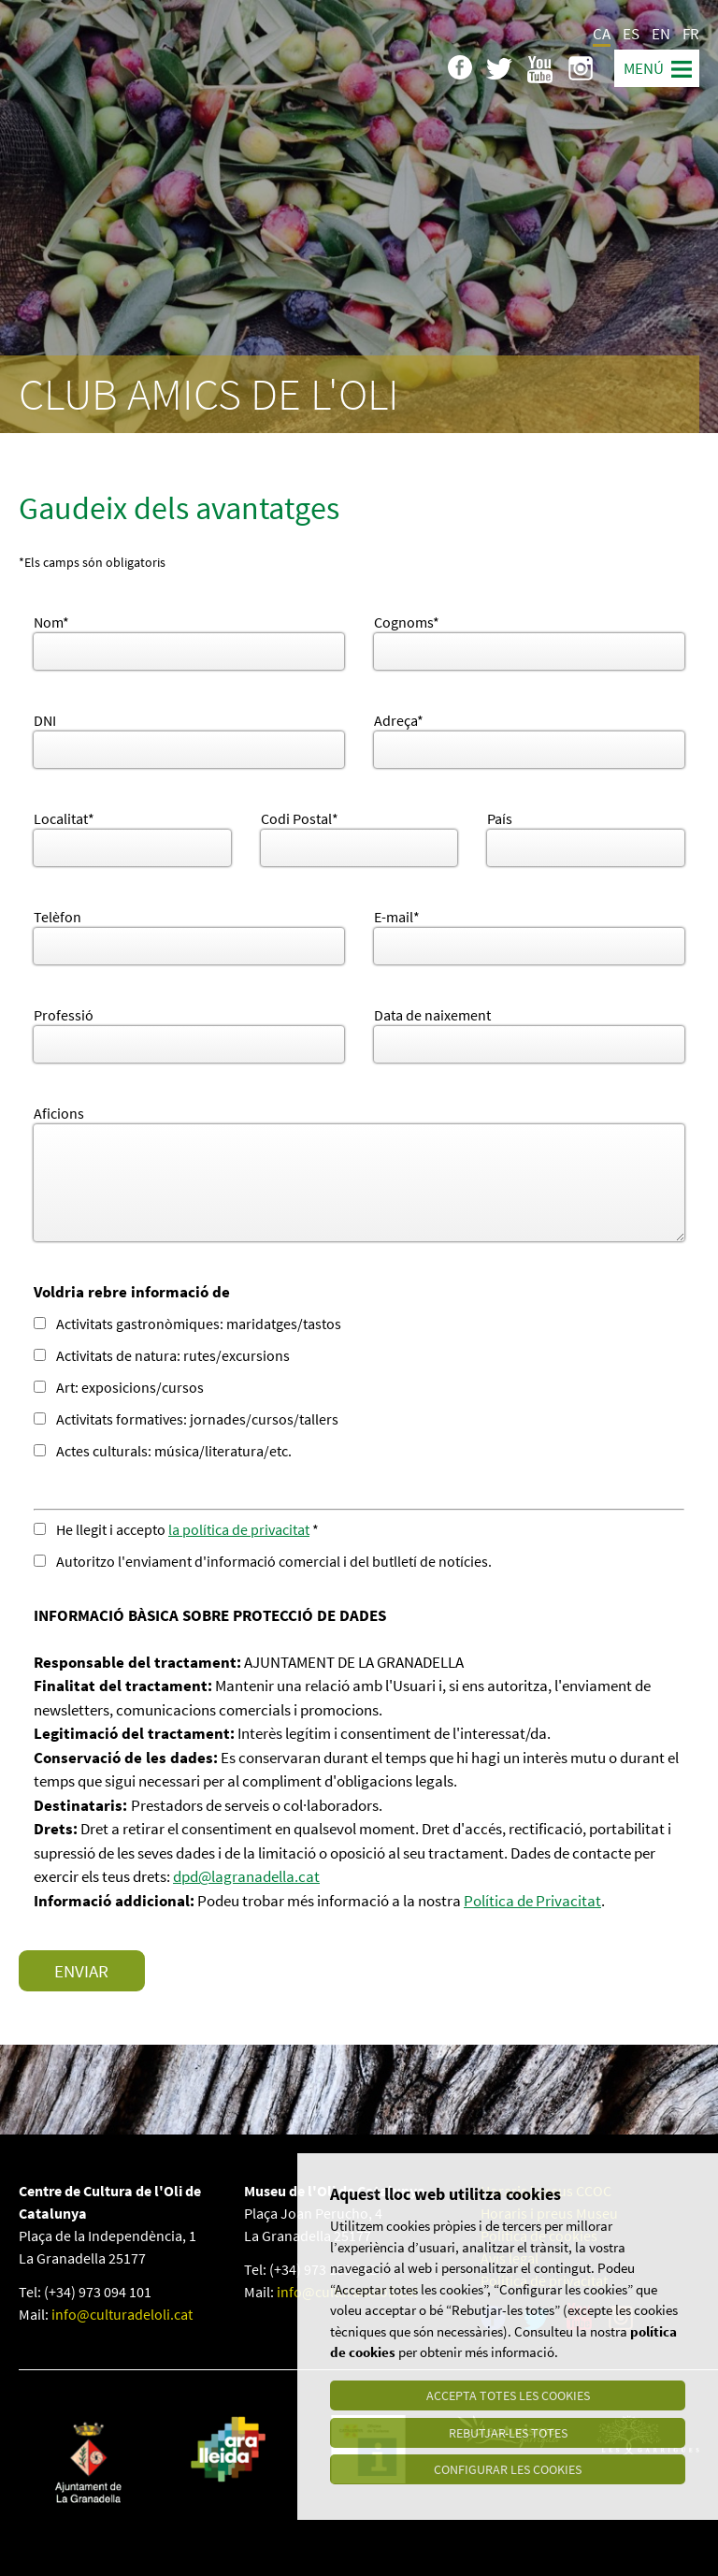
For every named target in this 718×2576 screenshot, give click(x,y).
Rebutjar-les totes (508, 2432)
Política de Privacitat (532, 1900)
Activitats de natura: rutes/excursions (162, 1355)
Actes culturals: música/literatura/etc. (163, 1450)
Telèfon (57, 916)
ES (631, 33)
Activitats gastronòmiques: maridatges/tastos (187, 1323)
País (499, 818)
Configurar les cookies (508, 2469)
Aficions (59, 1113)
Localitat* (64, 818)
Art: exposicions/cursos (119, 1387)
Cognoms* (406, 622)
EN (661, 33)
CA (601, 33)
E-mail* (397, 916)
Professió (63, 1015)
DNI (45, 720)
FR (690, 33)
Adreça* (399, 720)
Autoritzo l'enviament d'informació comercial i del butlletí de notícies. (265, 1561)
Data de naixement (432, 1015)
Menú (644, 68)
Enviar (81, 1971)
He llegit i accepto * (176, 1529)
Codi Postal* (299, 818)
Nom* (51, 622)
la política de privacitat (238, 1529)
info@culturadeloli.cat (122, 2314)
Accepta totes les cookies (508, 2394)
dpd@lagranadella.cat (246, 1876)
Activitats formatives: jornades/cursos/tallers (186, 1419)
